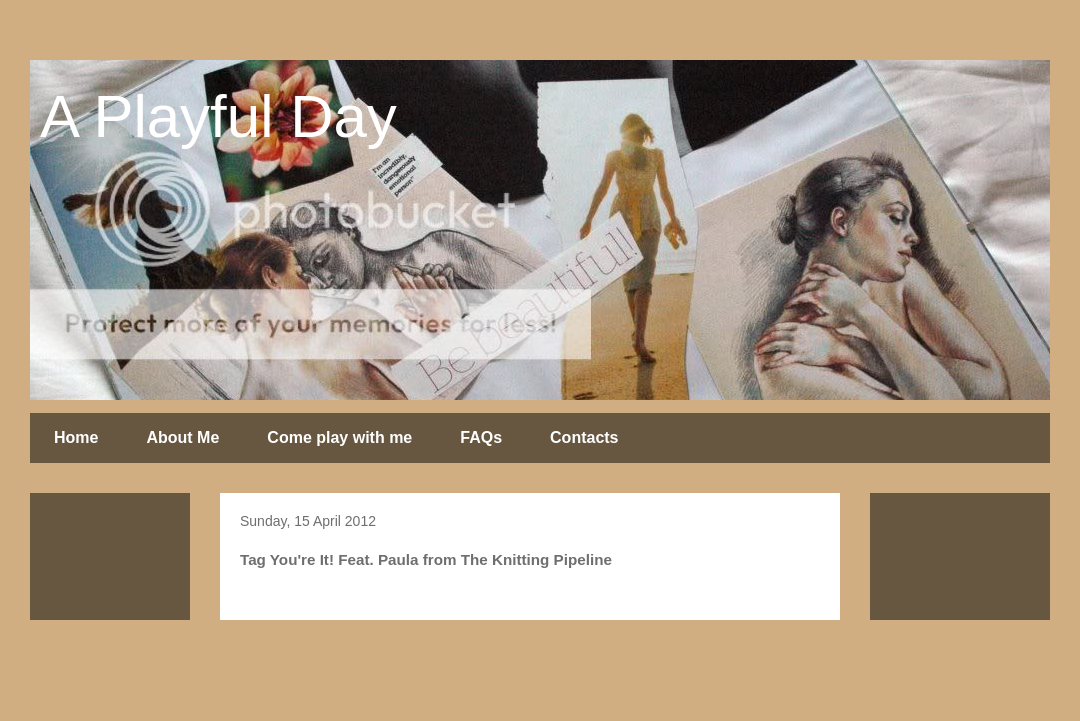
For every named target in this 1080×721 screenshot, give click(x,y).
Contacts (584, 437)
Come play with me (339, 437)
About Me (182, 437)
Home (76, 437)
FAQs (481, 437)
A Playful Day (218, 116)
